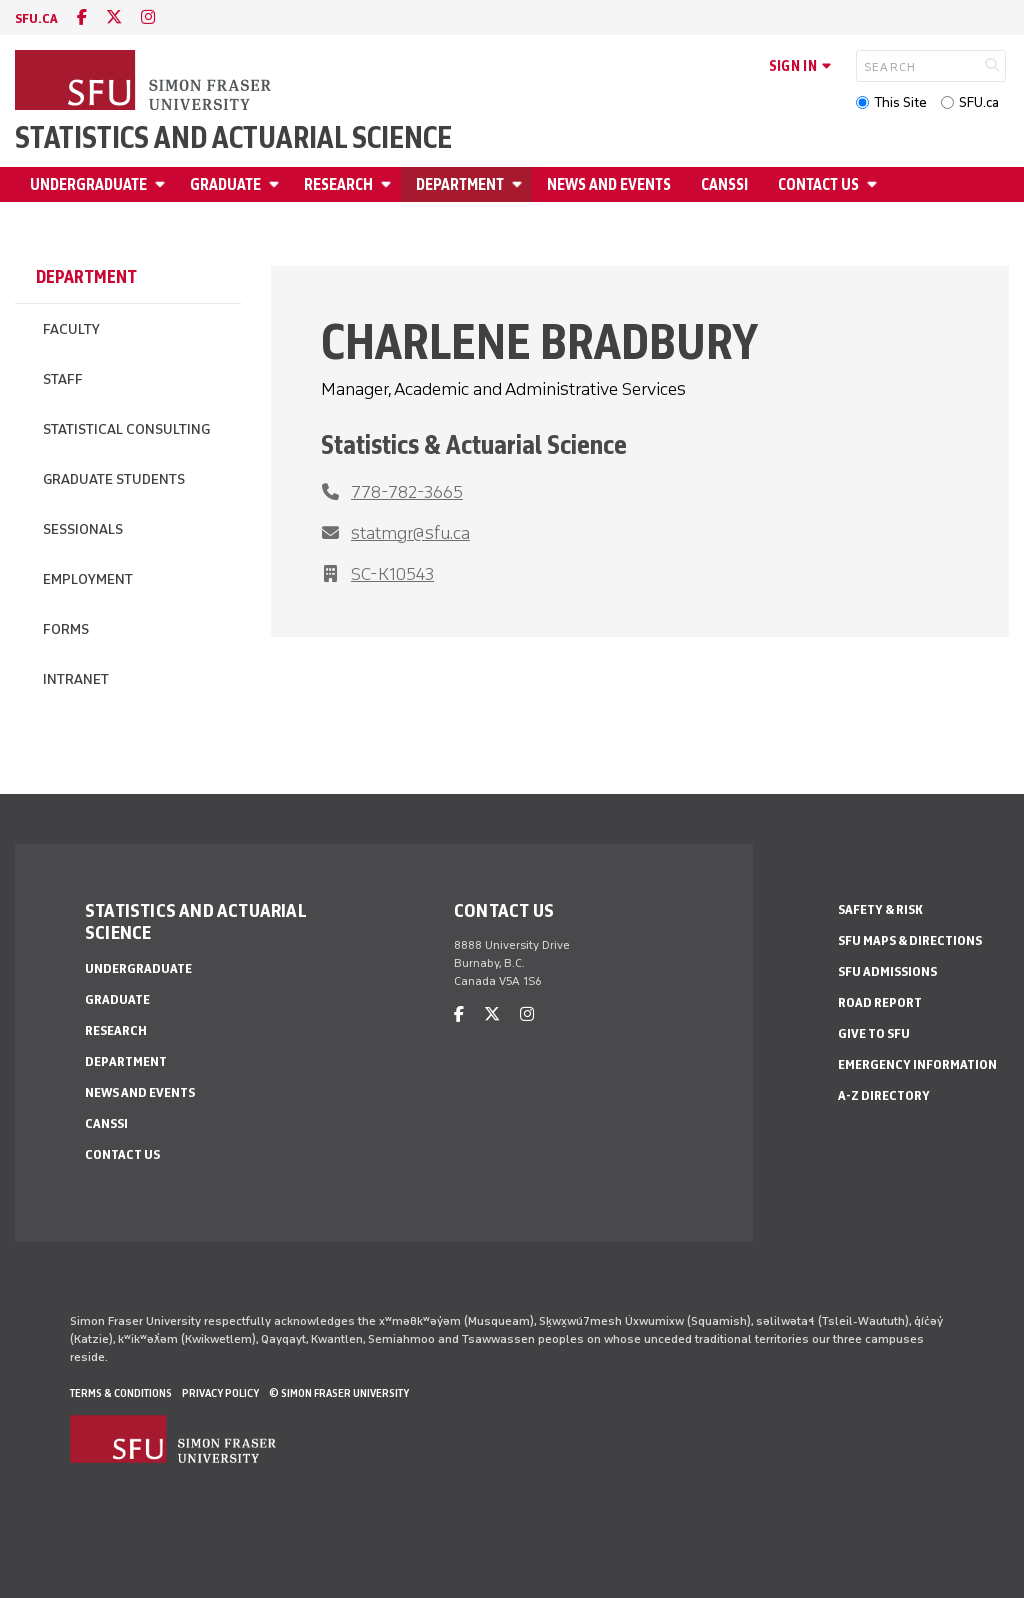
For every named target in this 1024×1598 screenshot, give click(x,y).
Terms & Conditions (121, 1393)
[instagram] (148, 17)
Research (338, 184)
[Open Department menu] (520, 184)
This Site (900, 102)
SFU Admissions (887, 971)
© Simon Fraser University (339, 1393)
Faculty (71, 329)
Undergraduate (88, 184)
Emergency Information (917, 1064)
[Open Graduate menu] (277, 184)
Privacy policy (220, 1393)
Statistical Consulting (126, 429)
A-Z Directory (884, 1095)
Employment (88, 579)
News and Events (609, 184)
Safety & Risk (880, 909)
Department (460, 184)
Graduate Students (114, 479)
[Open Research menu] (389, 184)
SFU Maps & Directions (910, 940)
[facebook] (82, 17)
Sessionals (83, 529)
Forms (66, 629)
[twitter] (114, 17)
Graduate (225, 184)
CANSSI (724, 184)
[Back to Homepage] (145, 82)
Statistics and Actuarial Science (233, 138)
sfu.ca (36, 18)
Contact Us (818, 184)
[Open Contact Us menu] (875, 184)
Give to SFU (874, 1033)
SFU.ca (979, 102)
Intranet (76, 679)
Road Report (880, 1002)
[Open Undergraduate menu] (163, 184)
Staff (63, 379)
